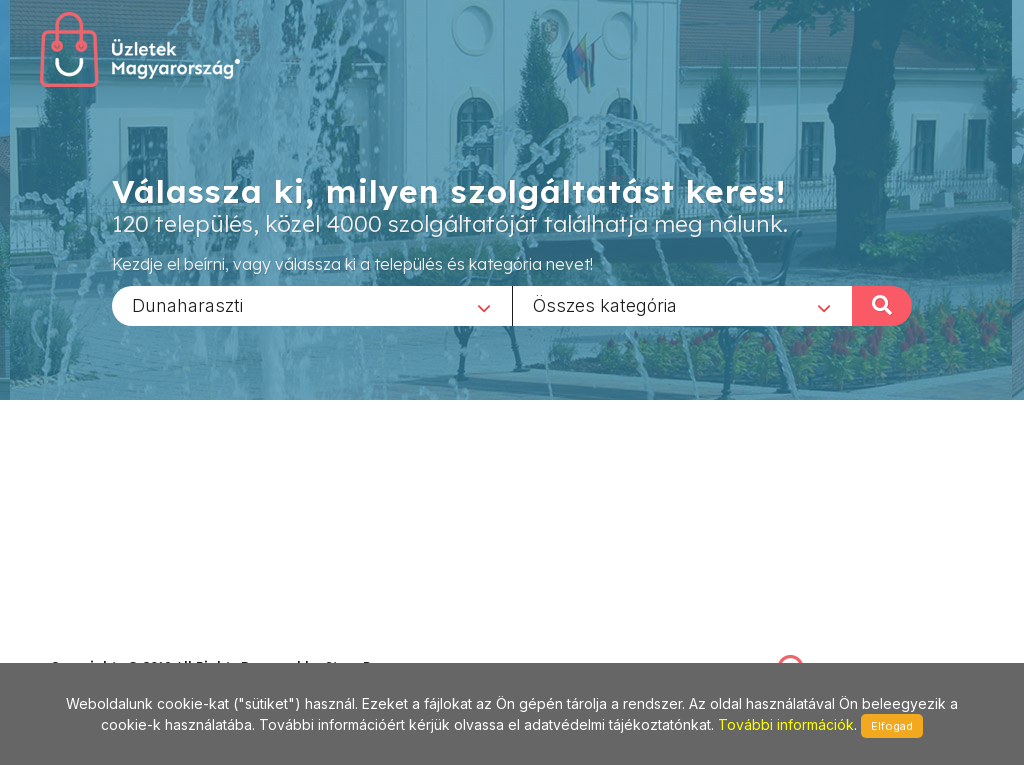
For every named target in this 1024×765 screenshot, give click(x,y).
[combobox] (312, 305)
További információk (786, 724)
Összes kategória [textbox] (605, 304)
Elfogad (892, 726)
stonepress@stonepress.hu (130, 644)
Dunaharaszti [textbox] (187, 304)
